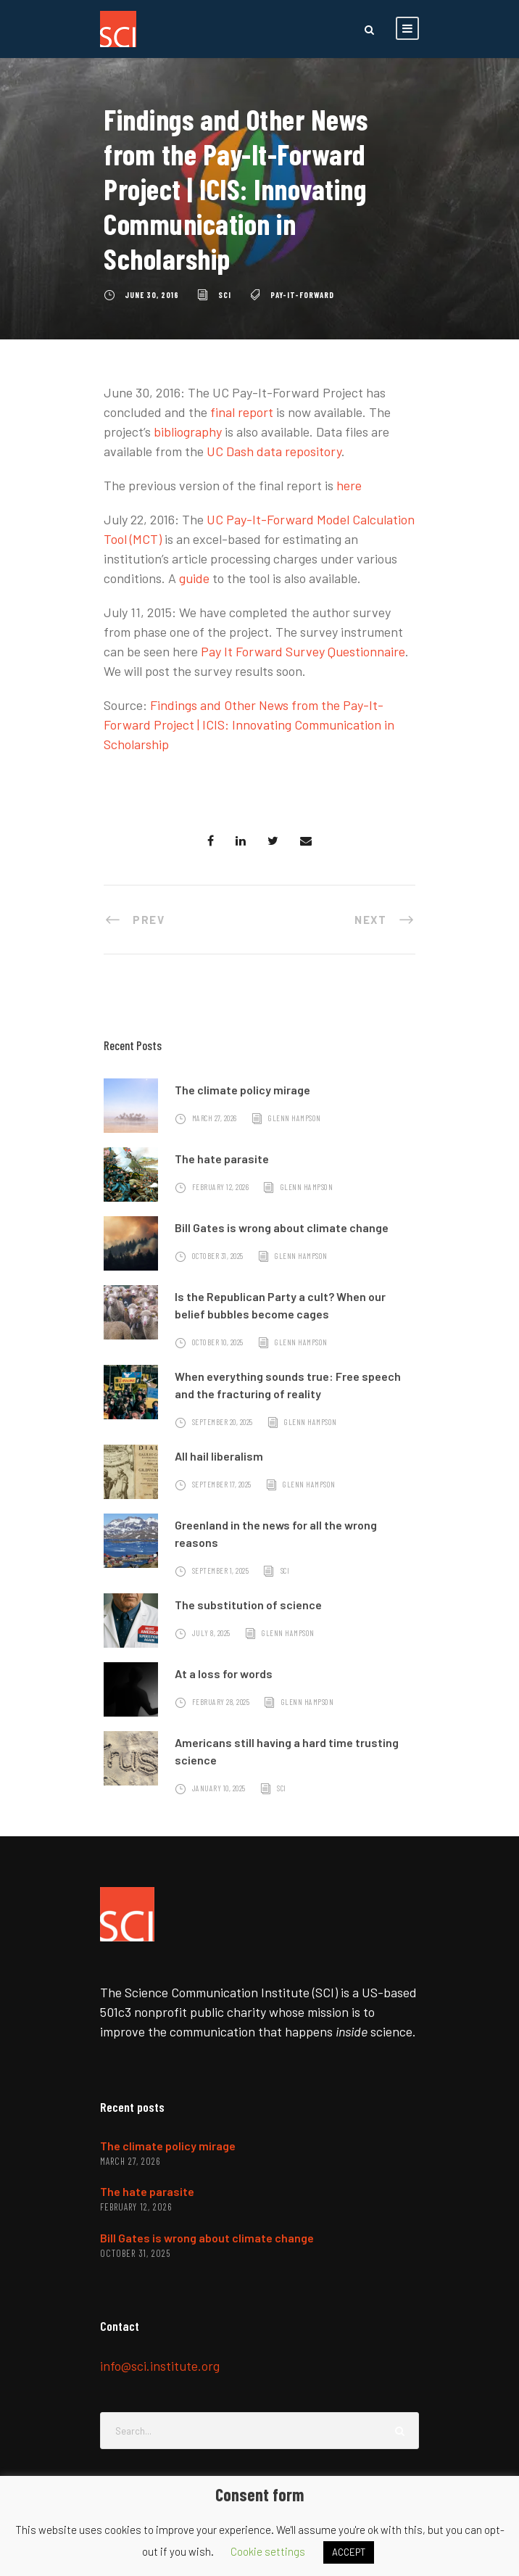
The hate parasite (222, 1158)
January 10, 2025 (219, 1788)
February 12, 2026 (220, 1187)
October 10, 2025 (218, 1342)
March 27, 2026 (214, 1118)
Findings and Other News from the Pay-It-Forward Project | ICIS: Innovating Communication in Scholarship (249, 724)
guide (194, 578)
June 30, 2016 (152, 295)
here (349, 485)
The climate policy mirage (242, 1090)
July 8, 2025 (211, 1633)
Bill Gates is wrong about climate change (282, 1227)
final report (241, 412)
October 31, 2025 (218, 1255)
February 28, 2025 (221, 1701)
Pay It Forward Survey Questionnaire (303, 651)
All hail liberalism (219, 1456)
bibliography (188, 431)
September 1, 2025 (220, 1570)
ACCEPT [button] (348, 2552)
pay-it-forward (302, 295)
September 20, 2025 (222, 1422)
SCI (224, 295)
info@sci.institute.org (160, 2366)
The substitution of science (248, 1604)
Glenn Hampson (294, 1118)
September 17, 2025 (222, 1484)
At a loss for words (224, 1673)
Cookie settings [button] (268, 2551)
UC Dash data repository (274, 451)
